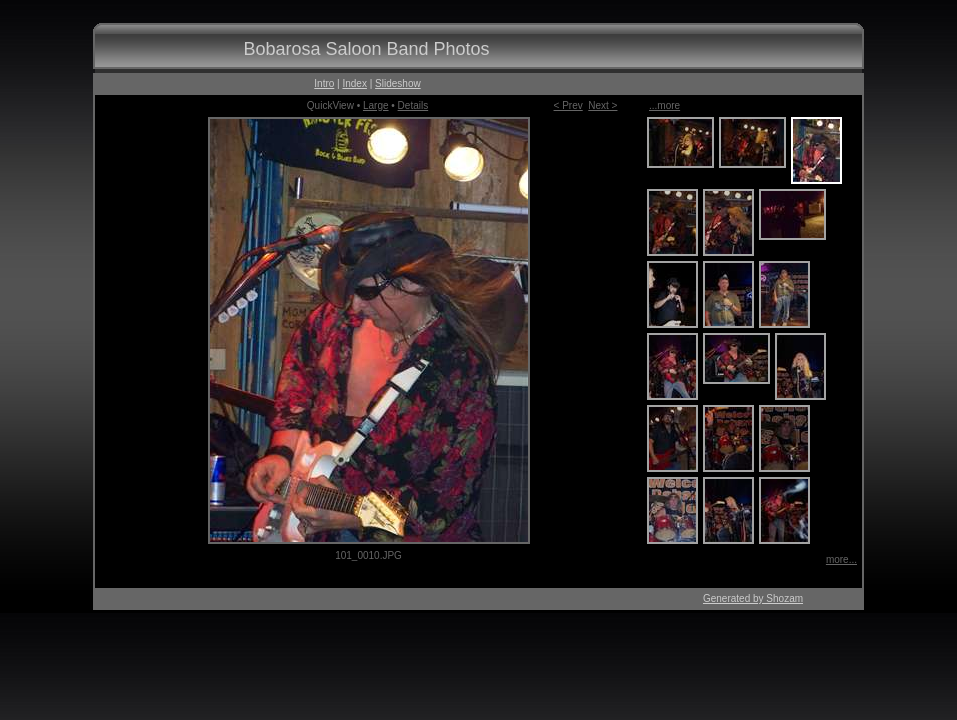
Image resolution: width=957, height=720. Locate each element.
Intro (324, 83)
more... (841, 559)
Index (354, 83)
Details (413, 105)
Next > (602, 105)
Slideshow (398, 83)
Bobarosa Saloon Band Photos (366, 49)
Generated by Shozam (753, 598)
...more (664, 105)
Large (376, 105)
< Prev (568, 105)
